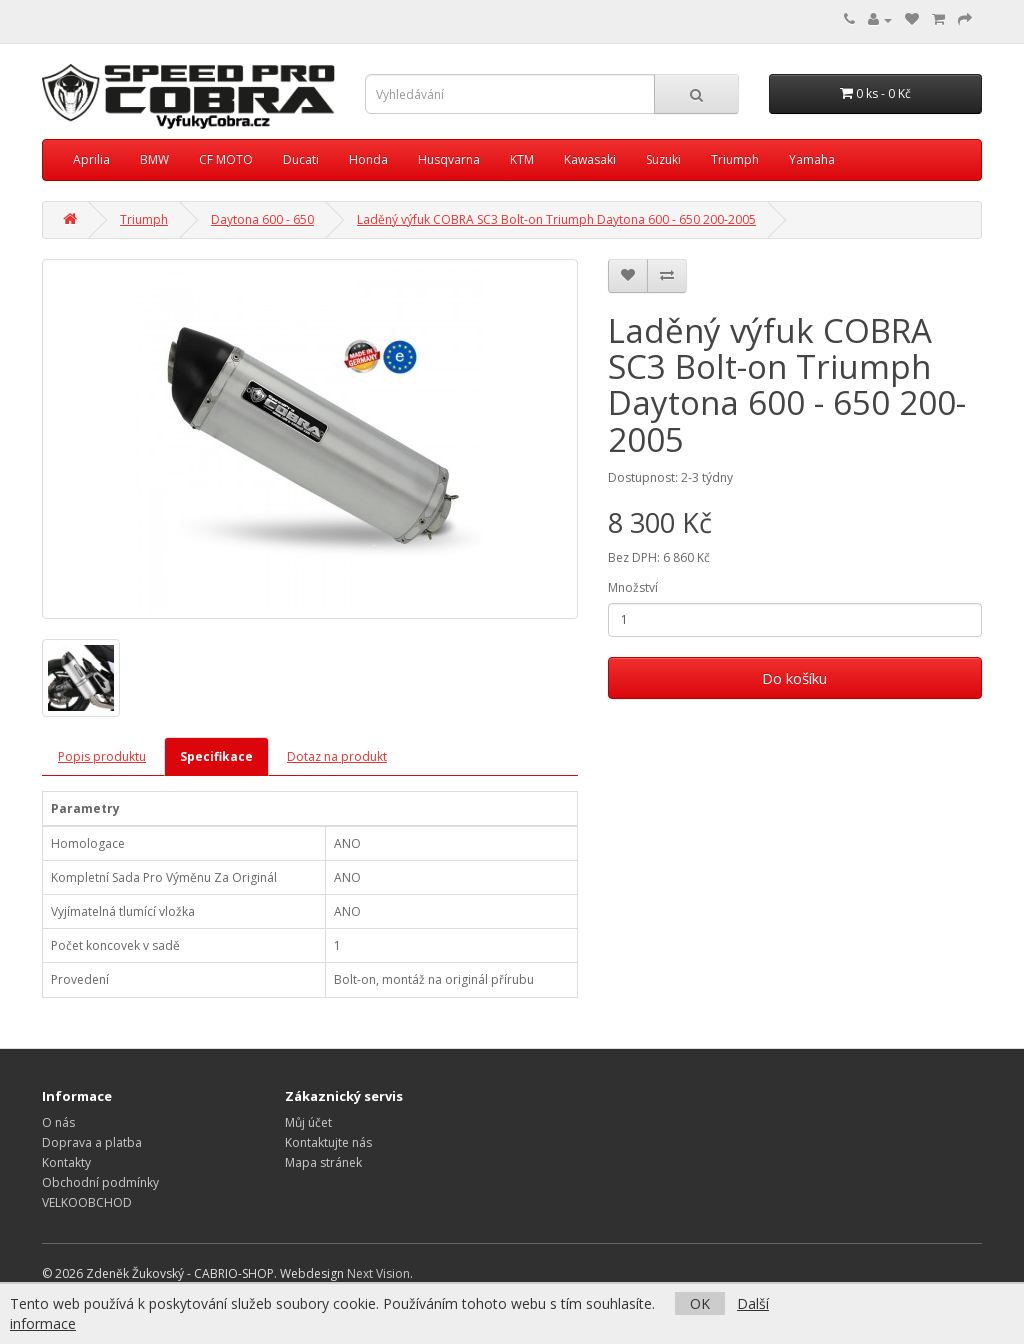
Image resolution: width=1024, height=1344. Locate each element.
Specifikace (216, 756)
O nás (58, 1122)
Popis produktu (102, 756)
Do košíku (794, 678)
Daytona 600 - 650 (262, 219)
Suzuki (663, 159)
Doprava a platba (92, 1142)
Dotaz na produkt (337, 756)
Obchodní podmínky (100, 1182)
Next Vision (378, 1273)
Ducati (301, 159)
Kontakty (66, 1162)
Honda (368, 159)
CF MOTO (226, 159)
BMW (154, 159)
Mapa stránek (323, 1162)
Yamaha (812, 159)
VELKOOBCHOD (87, 1202)
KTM (522, 159)
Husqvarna (449, 159)
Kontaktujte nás (328, 1142)
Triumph (735, 159)
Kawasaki (590, 159)
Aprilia (91, 159)
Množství (633, 587)
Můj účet (308, 1122)
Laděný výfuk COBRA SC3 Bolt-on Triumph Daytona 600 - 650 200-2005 (556, 219)
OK (700, 1303)
